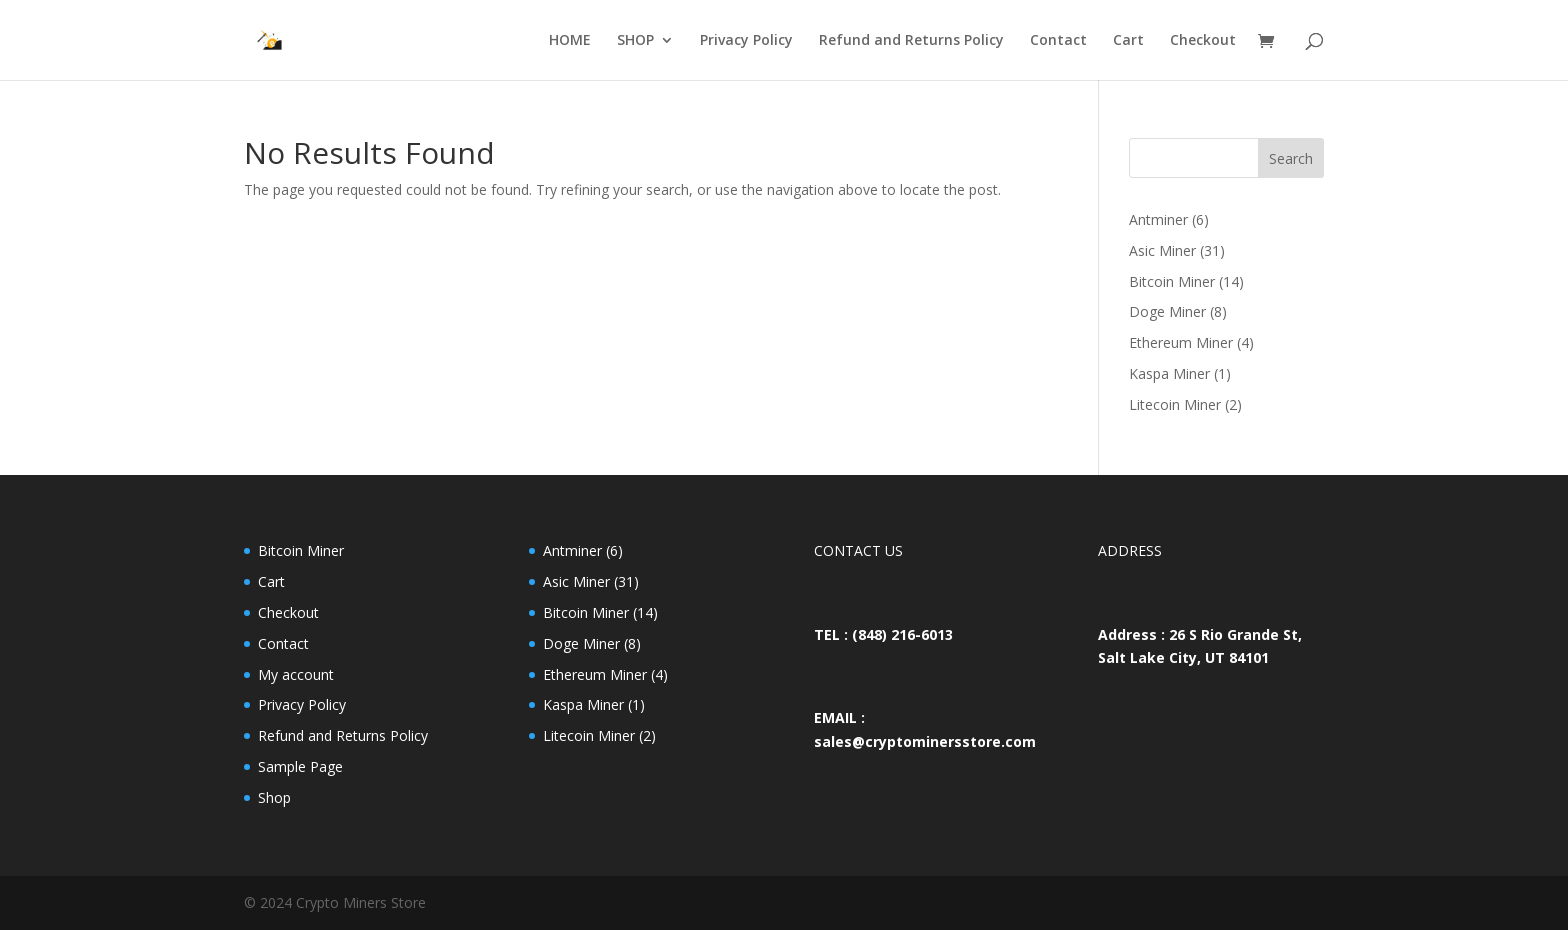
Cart (1128, 41)
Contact (1058, 41)
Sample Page (300, 766)
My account (296, 674)
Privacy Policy (746, 41)
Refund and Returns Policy (911, 41)
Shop (274, 797)
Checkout (1203, 41)
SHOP (635, 41)
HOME (570, 41)
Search (1291, 158)
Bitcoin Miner (301, 550)
